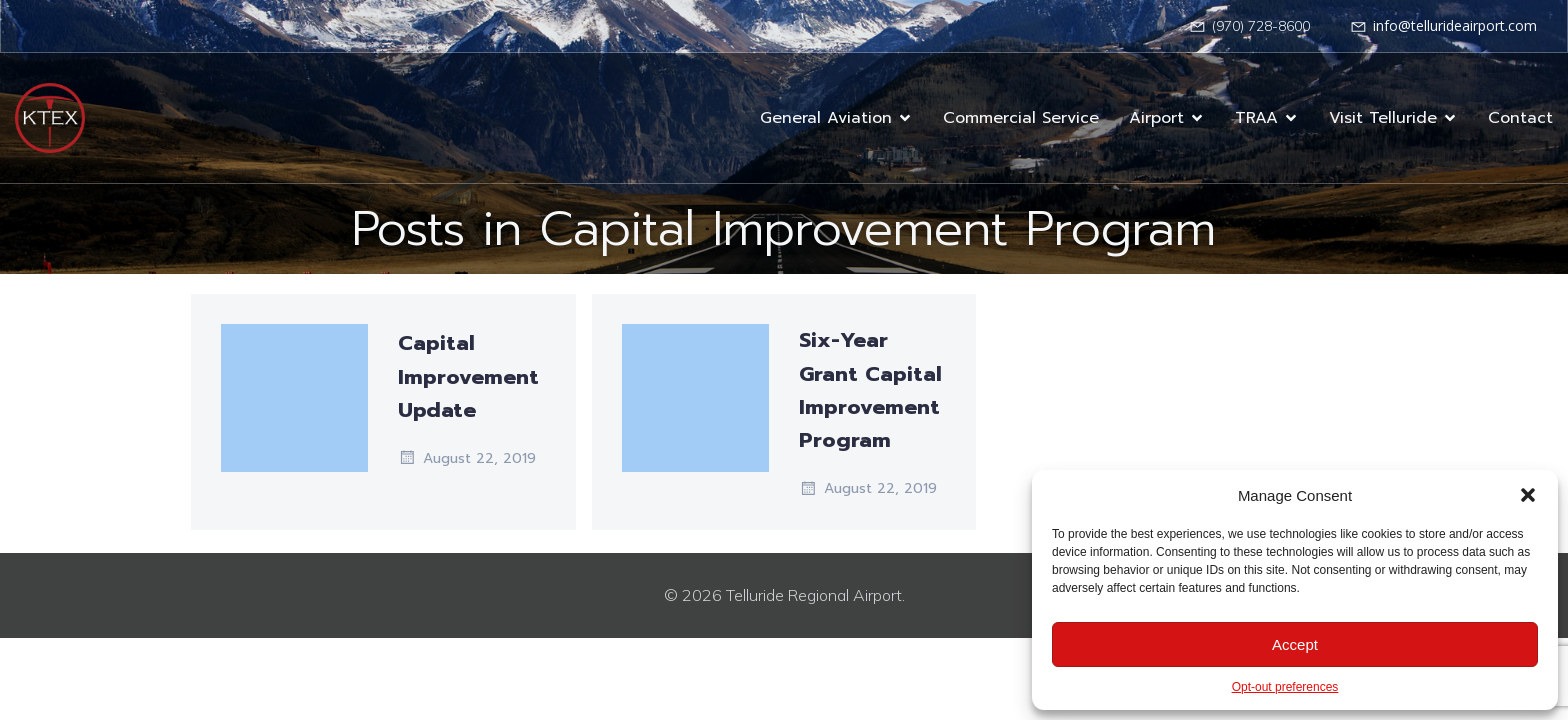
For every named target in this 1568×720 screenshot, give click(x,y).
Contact (1520, 118)
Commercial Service (1021, 118)
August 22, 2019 (467, 458)
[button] (1528, 495)
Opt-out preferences (1285, 687)
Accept (1295, 644)
